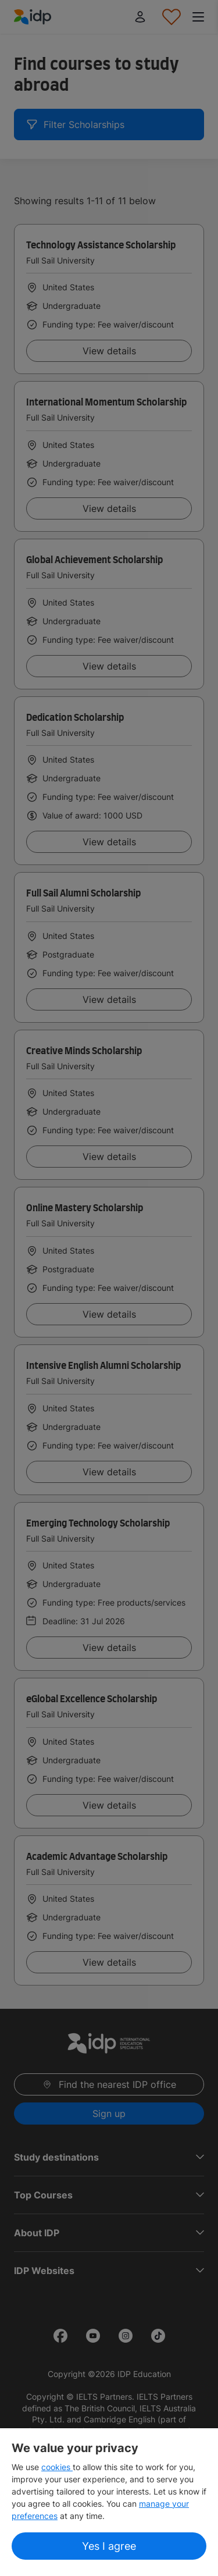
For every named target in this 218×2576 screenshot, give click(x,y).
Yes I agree (109, 2546)
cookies (57, 2467)
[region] (109, 2502)
